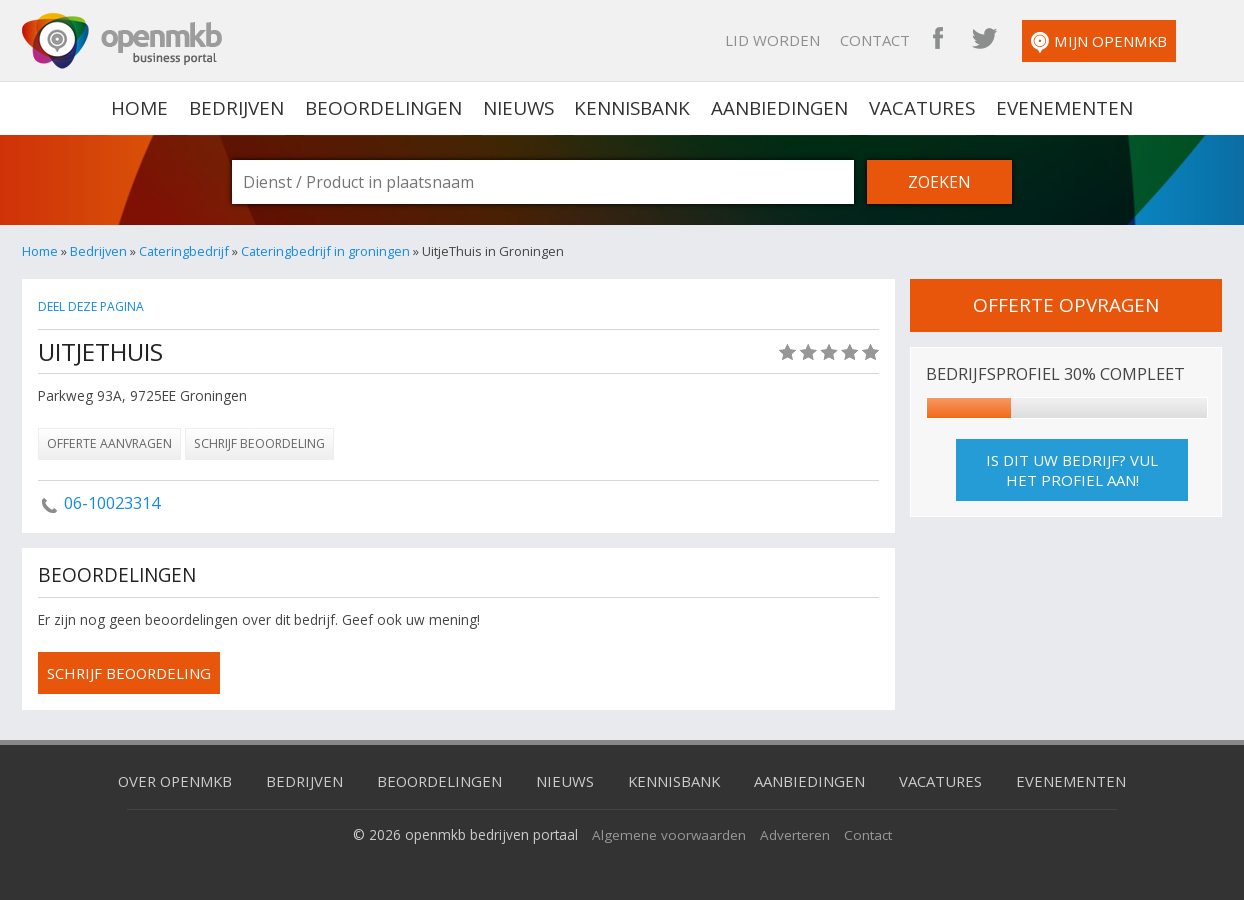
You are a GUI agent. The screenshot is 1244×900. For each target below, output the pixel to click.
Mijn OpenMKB (1126, 42)
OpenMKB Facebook (965, 40)
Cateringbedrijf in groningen (325, 251)
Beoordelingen (382, 108)
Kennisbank (633, 108)
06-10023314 (112, 503)
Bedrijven (235, 108)
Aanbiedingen (781, 108)
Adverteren (795, 834)
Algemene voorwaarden (668, 834)
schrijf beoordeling (131, 673)
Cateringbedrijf (184, 251)
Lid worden (799, 40)
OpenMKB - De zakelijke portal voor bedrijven (122, 41)
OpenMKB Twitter (1011, 40)
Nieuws (517, 108)
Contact (902, 40)
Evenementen (1065, 108)
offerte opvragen (1066, 305)
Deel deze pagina (93, 306)
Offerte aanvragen (109, 443)
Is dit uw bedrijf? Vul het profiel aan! (1072, 470)
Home (40, 251)
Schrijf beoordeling (259, 443)
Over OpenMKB (172, 781)
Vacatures (923, 108)
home (138, 108)
